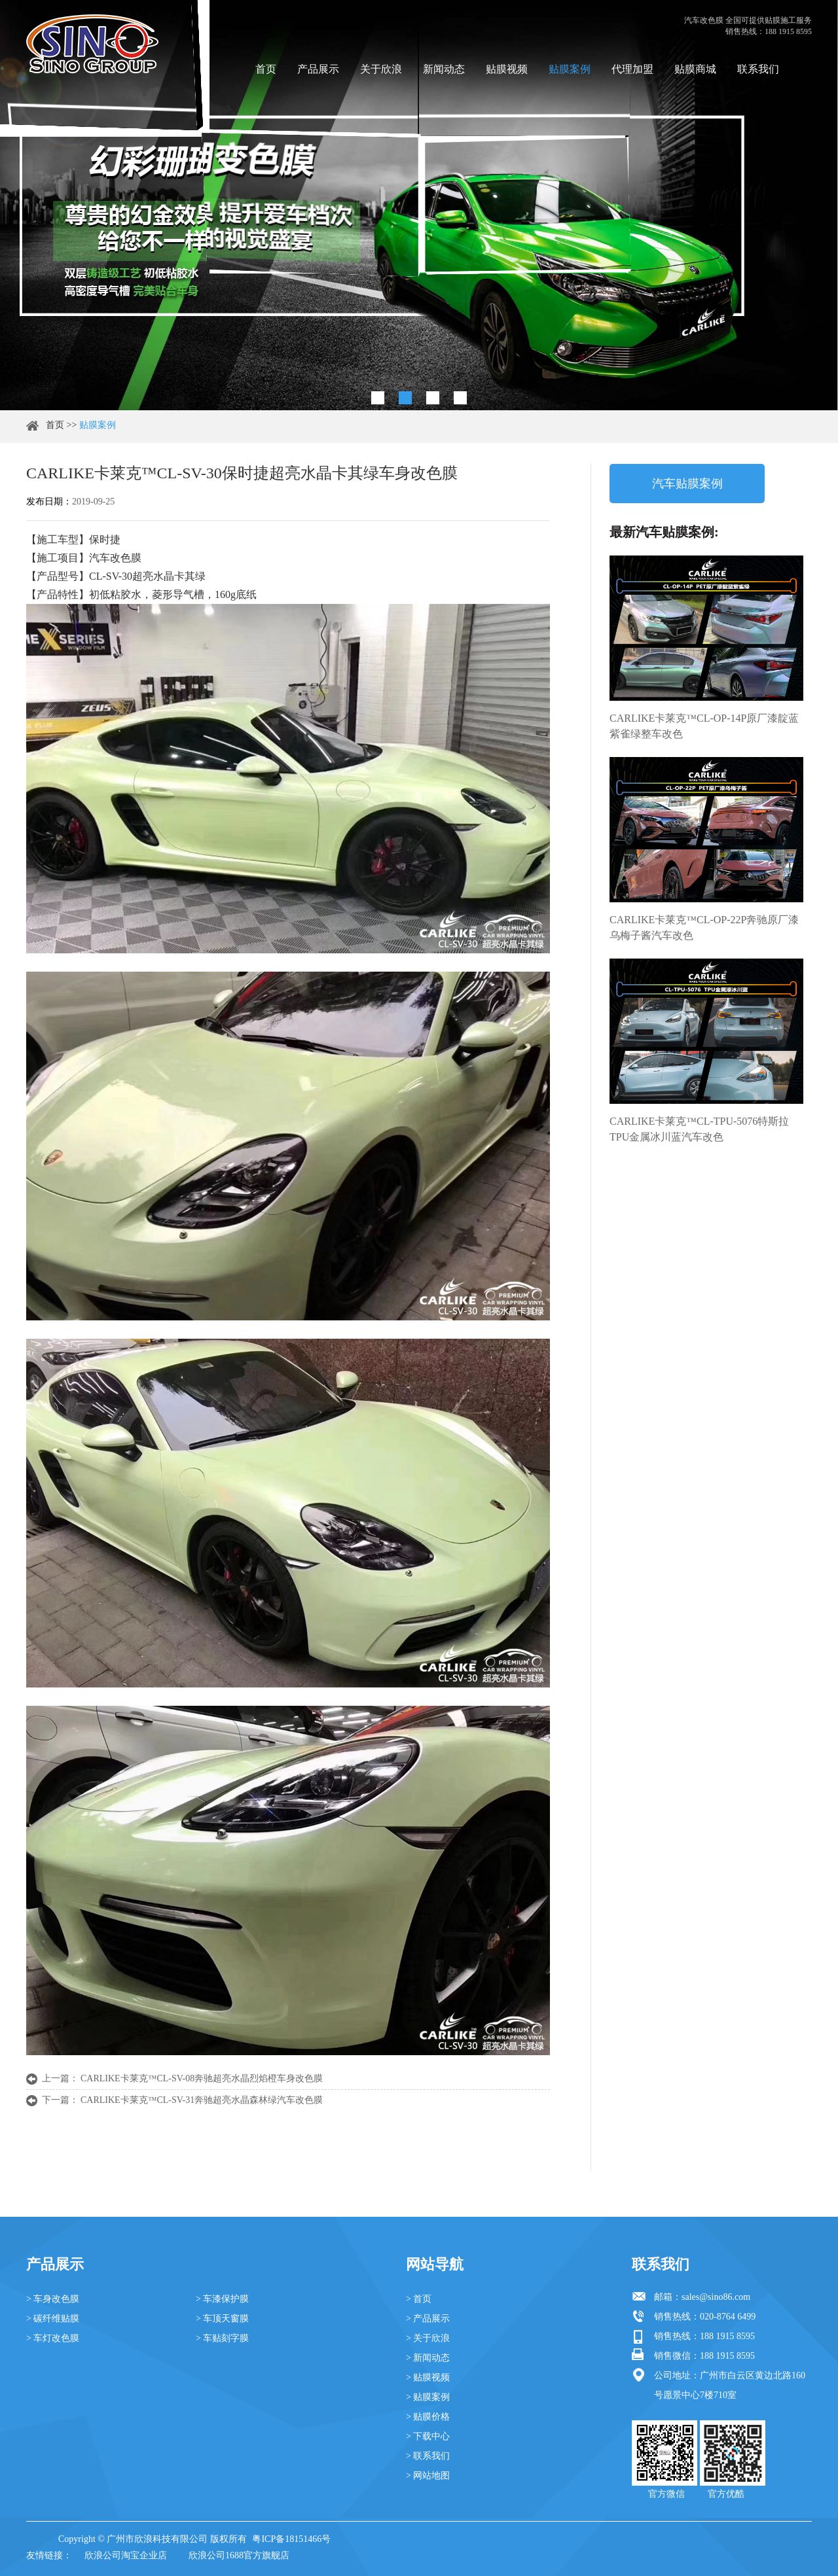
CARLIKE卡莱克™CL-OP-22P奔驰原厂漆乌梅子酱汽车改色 (704, 927)
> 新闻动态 (428, 2358)
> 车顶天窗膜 (222, 2318)
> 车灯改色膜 (52, 2338)
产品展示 (318, 69)
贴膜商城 (695, 69)
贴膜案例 (570, 69)
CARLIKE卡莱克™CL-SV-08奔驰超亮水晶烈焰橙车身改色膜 (202, 2078)
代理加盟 (632, 69)
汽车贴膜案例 (687, 483)
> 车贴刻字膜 (222, 2338)
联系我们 (758, 69)
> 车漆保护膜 (222, 2299)
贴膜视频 (507, 69)
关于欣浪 (381, 69)
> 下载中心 (428, 2436)
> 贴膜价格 (428, 2417)
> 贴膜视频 (428, 2377)
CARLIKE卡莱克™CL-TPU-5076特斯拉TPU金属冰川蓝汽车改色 (699, 1129)
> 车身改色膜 (52, 2299)
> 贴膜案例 (428, 2397)
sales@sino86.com (716, 2297)
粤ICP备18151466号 (291, 2539)
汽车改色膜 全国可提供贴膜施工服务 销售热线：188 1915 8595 (748, 26)
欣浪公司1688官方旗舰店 (239, 2555)
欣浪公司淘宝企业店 (125, 2555)
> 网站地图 (428, 2475)
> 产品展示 (428, 2318)
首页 (265, 69)
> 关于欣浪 (428, 2338)
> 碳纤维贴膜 (52, 2318)
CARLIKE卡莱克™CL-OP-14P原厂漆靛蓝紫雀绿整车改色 (704, 726)
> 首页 (418, 2299)
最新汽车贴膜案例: (664, 532)
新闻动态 (444, 69)
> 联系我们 (428, 2456)
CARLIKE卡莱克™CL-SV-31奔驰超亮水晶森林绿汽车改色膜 (202, 2100)
